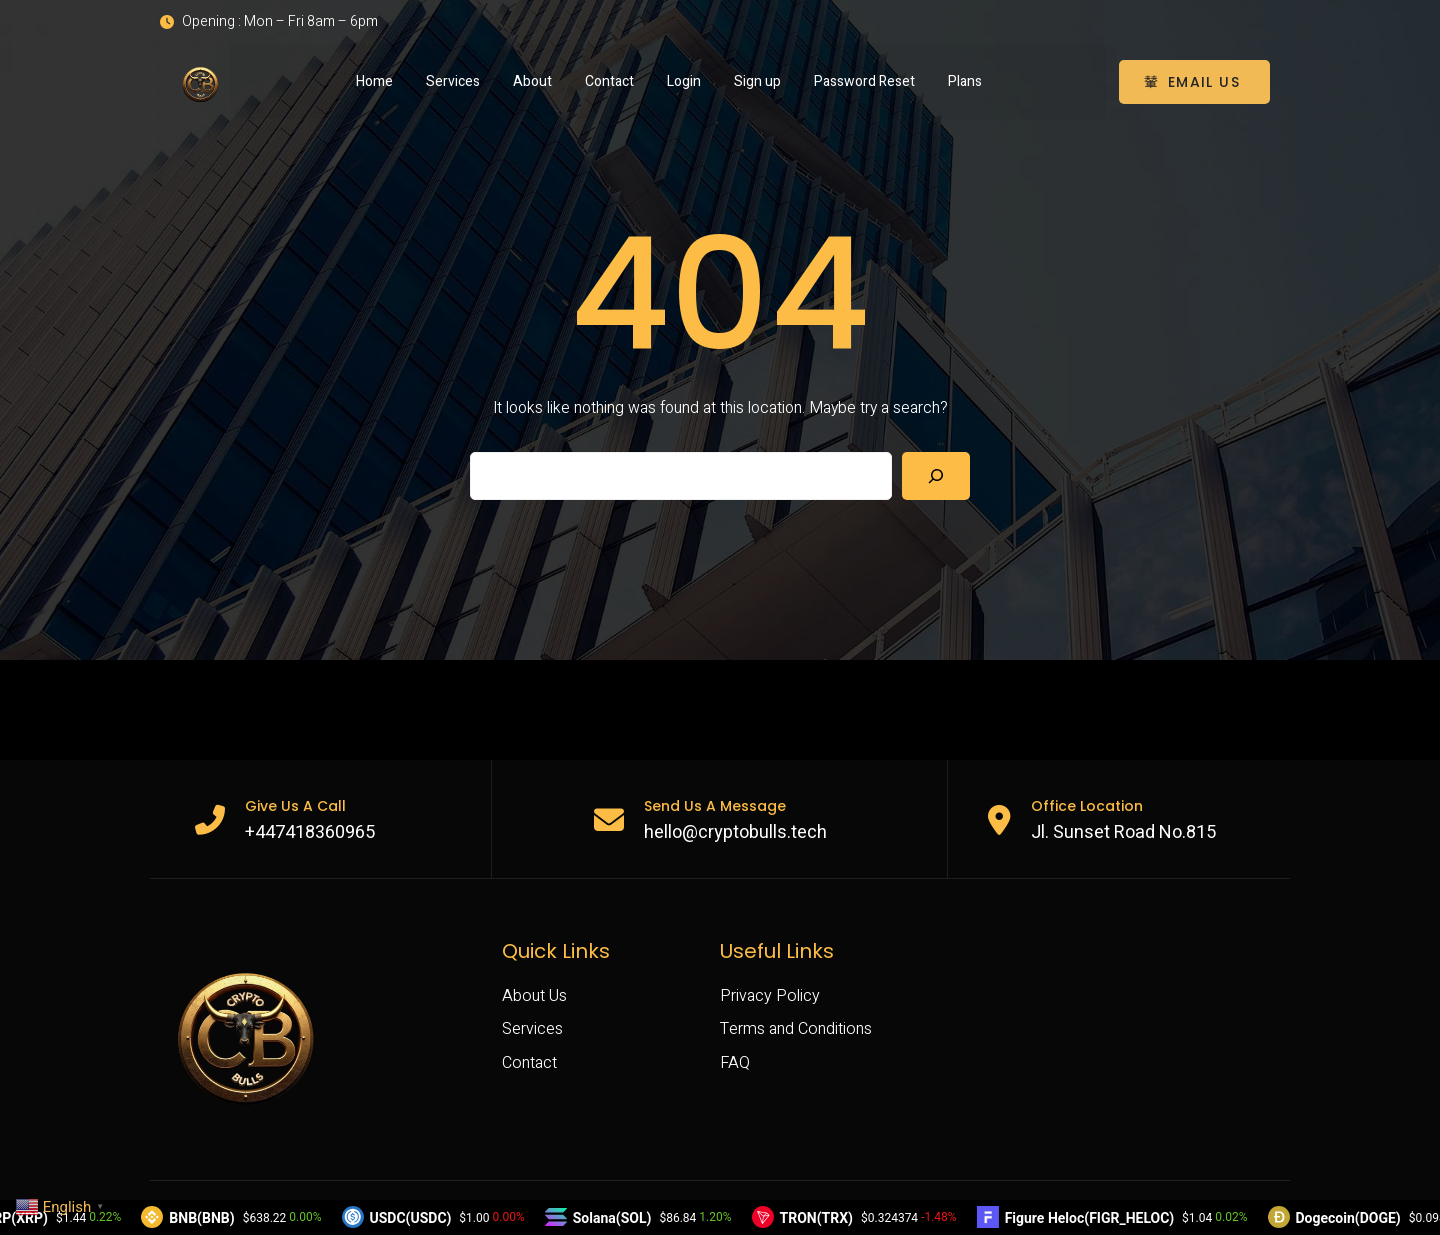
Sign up (757, 80)
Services (453, 80)
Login (684, 80)
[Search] (936, 476)
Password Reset (864, 80)
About (532, 80)
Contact (609, 80)
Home (374, 80)
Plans (965, 80)
